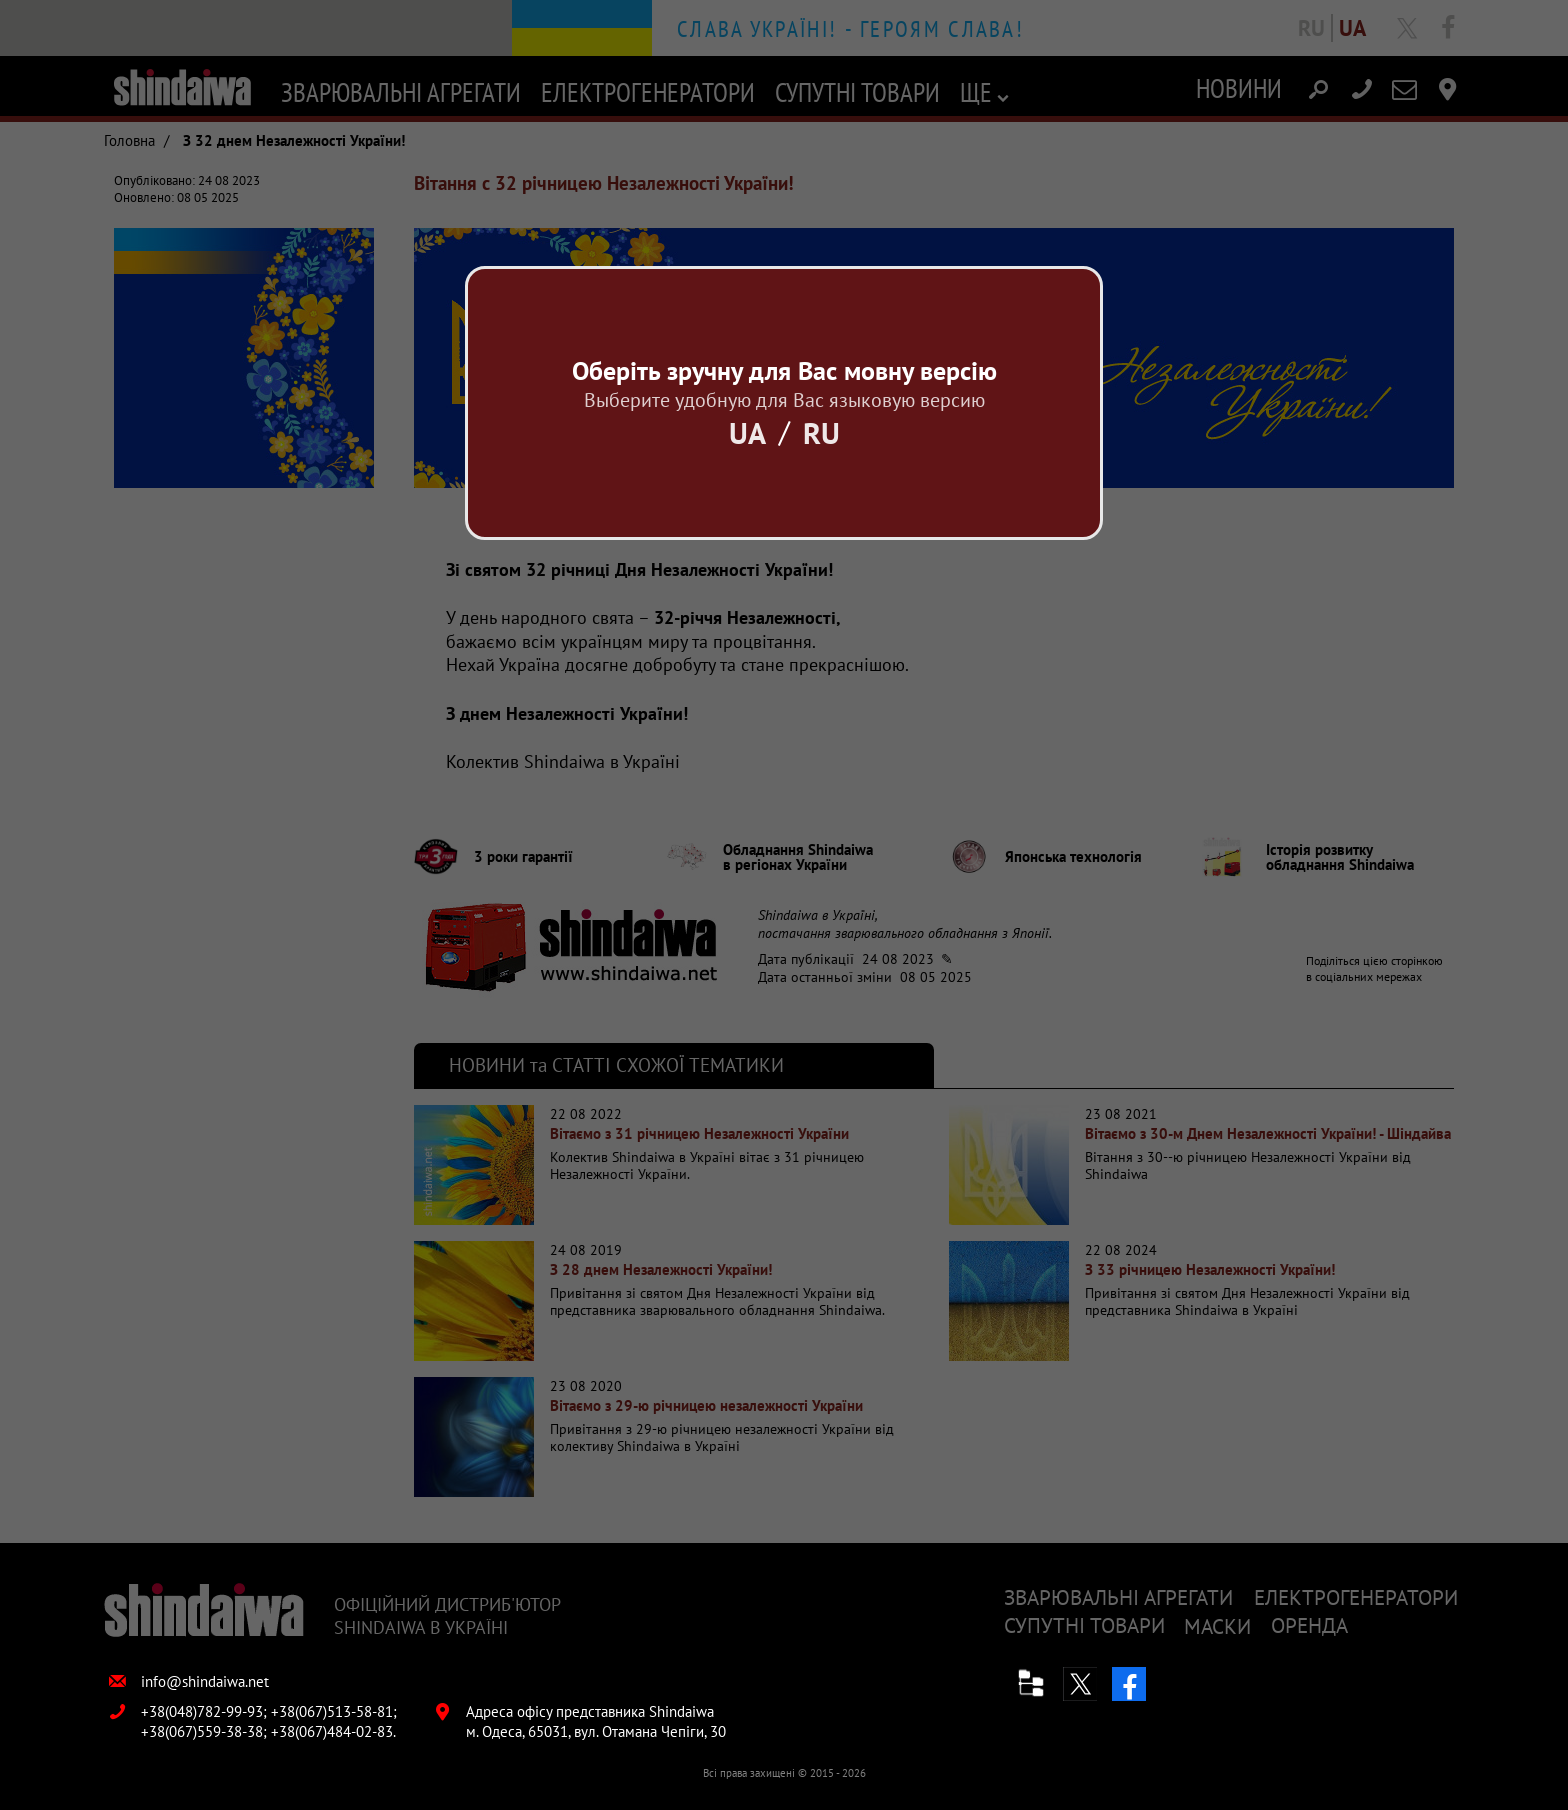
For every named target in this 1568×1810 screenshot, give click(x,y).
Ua (747, 432)
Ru (821, 432)
